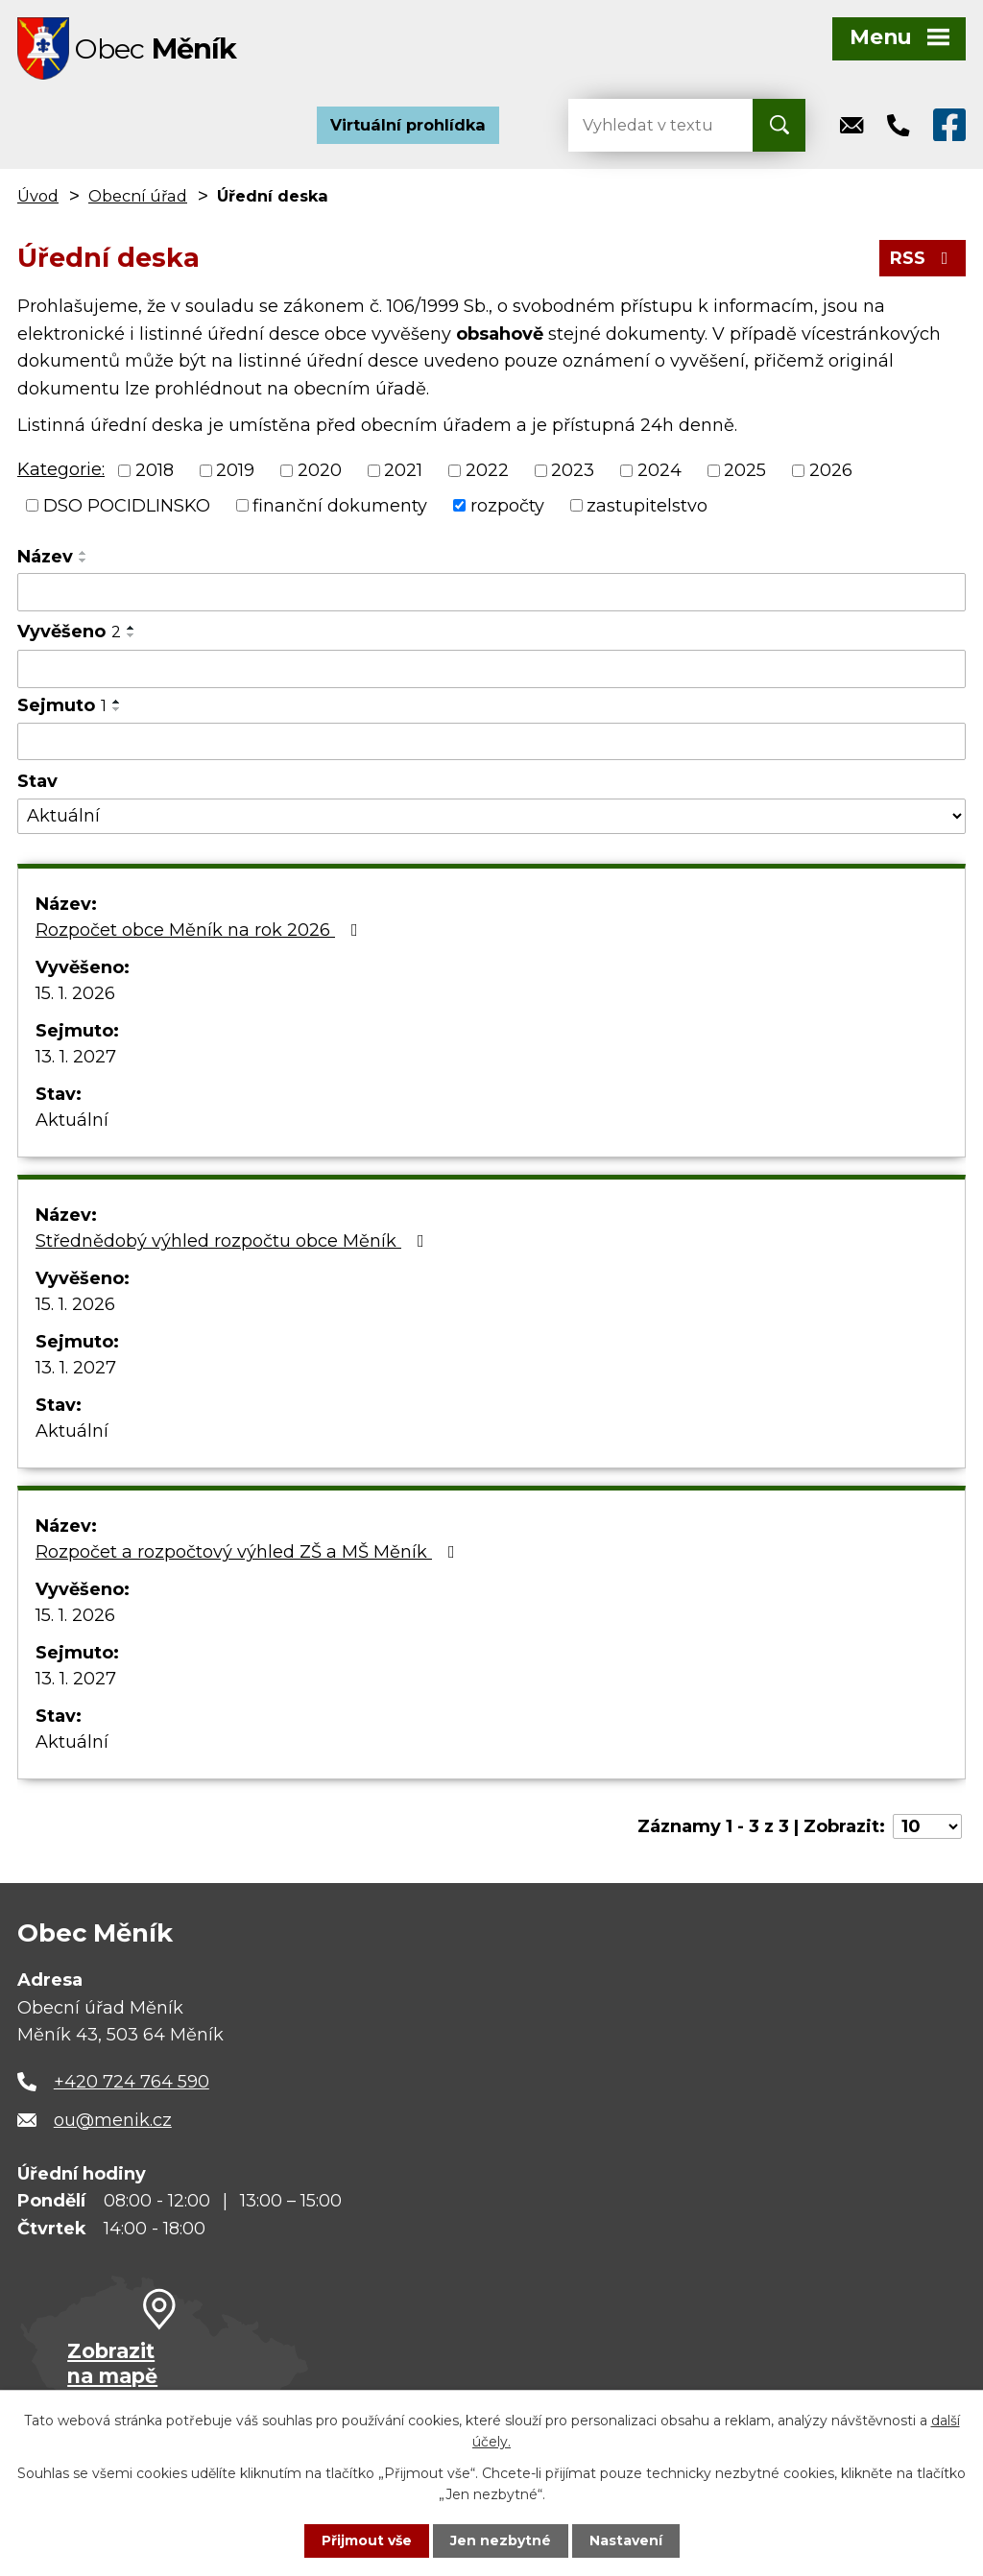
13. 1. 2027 (76, 1056)
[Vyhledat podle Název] (491, 592)
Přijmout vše (367, 2540)
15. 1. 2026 (75, 993)
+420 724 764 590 (131, 2081)
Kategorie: (61, 469)
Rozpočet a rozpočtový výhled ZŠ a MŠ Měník (249, 1551)
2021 (403, 470)
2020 (320, 470)
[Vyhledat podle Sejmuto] (491, 742)
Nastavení (625, 2540)
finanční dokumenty (339, 504)
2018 (154, 470)
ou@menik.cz (113, 2120)
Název (45, 556)
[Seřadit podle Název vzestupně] (83, 553)
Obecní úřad (137, 195)
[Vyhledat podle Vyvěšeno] (491, 669)
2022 (487, 470)
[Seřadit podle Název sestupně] (83, 560)
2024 (659, 470)
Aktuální (72, 1120)
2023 (572, 470)
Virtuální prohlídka (408, 124)
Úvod (38, 195)
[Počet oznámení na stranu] (927, 1826)
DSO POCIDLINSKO (126, 504)
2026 (830, 470)
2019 (235, 470)
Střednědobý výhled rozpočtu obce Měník (234, 1241)
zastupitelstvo (647, 504)
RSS (923, 258)
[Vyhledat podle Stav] (491, 816)
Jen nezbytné (500, 2540)
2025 (745, 470)
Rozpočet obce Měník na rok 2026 (201, 930)
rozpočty (507, 504)
